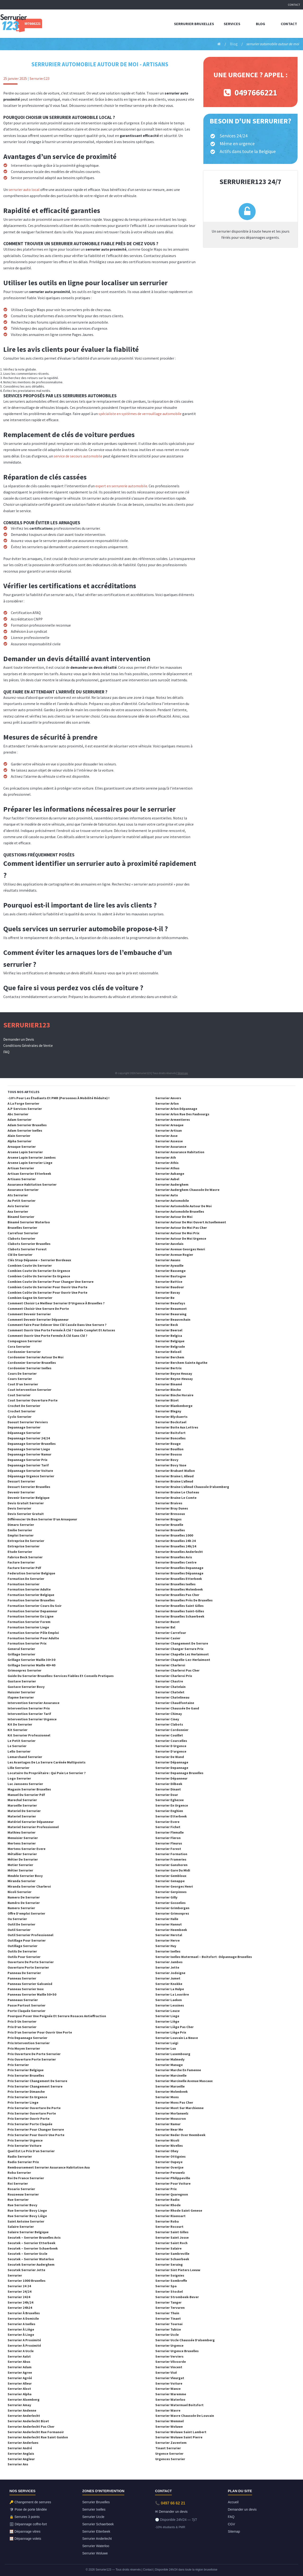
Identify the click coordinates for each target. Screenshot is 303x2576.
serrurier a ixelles (21, 2324)
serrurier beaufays (170, 1303)
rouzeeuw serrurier (23, 2194)
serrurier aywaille (169, 1265)
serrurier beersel (168, 1330)
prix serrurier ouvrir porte (28, 2118)
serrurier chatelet (169, 1692)
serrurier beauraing (171, 1314)
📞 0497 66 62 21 (170, 2503)
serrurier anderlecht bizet (28, 2421)
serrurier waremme (170, 2394)
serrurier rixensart (170, 2216)
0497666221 (256, 92)
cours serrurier (20, 1379)
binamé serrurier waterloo (29, 1222)
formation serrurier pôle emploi (33, 1633)
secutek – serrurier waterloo (31, 2259)
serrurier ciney (167, 1719)
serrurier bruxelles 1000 (174, 1535)
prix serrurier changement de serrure (37, 2081)
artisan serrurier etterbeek (29, 1173)
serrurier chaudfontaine (174, 1703)
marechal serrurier (22, 1800)
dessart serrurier (21, 1481)
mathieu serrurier (22, 1832)
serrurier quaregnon (171, 2194)
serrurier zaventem (171, 2442)
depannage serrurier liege (29, 1449)
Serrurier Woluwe (95, 2553)
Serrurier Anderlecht (97, 2538)
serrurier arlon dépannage (176, 1109)
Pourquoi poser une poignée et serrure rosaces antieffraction (57, 2016)
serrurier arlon (167, 1103)
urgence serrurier (169, 2453)
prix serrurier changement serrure (35, 2086)
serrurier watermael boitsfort (179, 2405)
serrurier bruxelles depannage (179, 1568)
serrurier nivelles (169, 2145)
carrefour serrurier (23, 1233)
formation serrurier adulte (29, 1589)
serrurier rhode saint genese (178, 2210)
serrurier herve (167, 1940)
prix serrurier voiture (24, 2145)
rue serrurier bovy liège (27, 2216)
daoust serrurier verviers (28, 1422)
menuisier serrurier (23, 1838)
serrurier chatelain (170, 1687)
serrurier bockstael (170, 1422)
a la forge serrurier (23, 1103)
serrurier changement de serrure (181, 1643)
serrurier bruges (168, 1519)
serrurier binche (168, 1389)
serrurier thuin (167, 2313)
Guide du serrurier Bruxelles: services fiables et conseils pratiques (61, 1676)
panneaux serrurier (23, 2000)
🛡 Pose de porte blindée (28, 2509)
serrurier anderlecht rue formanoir (36, 2432)
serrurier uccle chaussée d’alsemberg (185, 2340)
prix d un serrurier (22, 2021)
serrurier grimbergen (172, 1908)
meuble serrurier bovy (25, 1876)
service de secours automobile (78, 456)
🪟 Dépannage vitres (24, 2531)
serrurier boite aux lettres (176, 1427)
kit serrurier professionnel (29, 1735)
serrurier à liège (21, 2329)
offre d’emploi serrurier (26, 1913)
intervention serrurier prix (29, 1708)
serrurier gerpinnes (171, 1892)
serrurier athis (166, 1163)
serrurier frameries (170, 1859)
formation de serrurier (26, 1579)
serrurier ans (18, 2464)
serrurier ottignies (170, 2156)
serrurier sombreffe (171, 2280)
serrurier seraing (169, 2264)
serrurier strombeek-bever (177, 2297)
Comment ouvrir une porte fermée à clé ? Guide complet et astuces (61, 1330)
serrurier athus (167, 1168)
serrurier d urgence (170, 1746)
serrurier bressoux (170, 1514)
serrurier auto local (24, 189)
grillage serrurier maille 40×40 (31, 1665)
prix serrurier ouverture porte (32, 2113)
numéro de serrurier (24, 1903)
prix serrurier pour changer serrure (36, 2129)
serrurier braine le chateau (177, 1492)
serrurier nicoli (167, 2140)
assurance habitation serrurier (32, 1184)
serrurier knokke (168, 1984)
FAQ (6, 1052)
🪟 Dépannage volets (25, 2538)
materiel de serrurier (24, 1811)
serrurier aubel (167, 1179)
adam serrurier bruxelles (27, 1125)
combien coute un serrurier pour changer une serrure (51, 1281)
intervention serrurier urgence (32, 1719)
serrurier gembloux (170, 1876)
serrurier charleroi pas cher (177, 1670)
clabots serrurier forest (27, 1249)
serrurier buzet (167, 1622)
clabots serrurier (21, 1238)
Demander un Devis (18, 1039)
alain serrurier (19, 1136)
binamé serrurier (21, 1217)
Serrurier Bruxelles (194, 23)
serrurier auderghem (171, 1184)
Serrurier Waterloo (95, 2546)
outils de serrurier (22, 1951)
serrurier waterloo (170, 2399)
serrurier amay (19, 2405)
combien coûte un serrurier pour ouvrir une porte (47, 1292)
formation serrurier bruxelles (31, 1600)
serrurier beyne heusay (173, 1373)
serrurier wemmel (169, 2421)
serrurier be (164, 1298)
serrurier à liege (21, 2334)
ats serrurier (18, 1195)
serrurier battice (168, 1281)
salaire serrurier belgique (28, 2232)
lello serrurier (19, 1751)
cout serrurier (19, 1395)
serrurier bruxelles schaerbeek (179, 1616)
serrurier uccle (167, 2334)
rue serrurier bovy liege (27, 2210)
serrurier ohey (166, 2151)
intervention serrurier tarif (29, 1714)
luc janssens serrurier (25, 1784)
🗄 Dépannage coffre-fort (28, 2524)
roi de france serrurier (26, 2178)
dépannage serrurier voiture (30, 1471)
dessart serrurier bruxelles (29, 1487)
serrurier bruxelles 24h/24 (175, 1546)
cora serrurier (19, 1346)
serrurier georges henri (174, 1886)
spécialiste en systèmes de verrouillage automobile (140, 413)
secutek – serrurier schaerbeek (33, 2248)
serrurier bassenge (170, 1271)
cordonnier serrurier (24, 1352)
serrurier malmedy (170, 2059)
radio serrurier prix (23, 2162)
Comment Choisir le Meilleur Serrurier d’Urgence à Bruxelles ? (56, 1303)
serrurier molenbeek (171, 2091)
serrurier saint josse (172, 2237)
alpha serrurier (19, 1141)
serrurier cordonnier (171, 1730)
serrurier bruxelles (170, 1530)
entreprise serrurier (24, 1546)
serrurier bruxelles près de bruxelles (184, 1600)
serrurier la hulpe (169, 1989)
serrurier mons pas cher (174, 2102)
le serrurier (17, 1746)
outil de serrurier (21, 1924)
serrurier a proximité (24, 2340)
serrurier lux (165, 2048)
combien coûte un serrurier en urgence (39, 1276)
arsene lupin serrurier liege (30, 1163)
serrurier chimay (168, 1714)
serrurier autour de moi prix (177, 1233)
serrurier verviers (169, 2356)
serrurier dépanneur (171, 1778)
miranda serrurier (22, 1881)
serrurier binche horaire (174, 1395)
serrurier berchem (169, 1357)
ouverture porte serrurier (28, 1967)
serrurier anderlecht (24, 2415)
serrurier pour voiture (173, 2183)
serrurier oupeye (169, 2162)
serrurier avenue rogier (174, 1254)
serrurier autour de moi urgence (180, 1238)
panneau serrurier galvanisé (30, 1984)
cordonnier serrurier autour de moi (35, 1357)
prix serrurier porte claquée (30, 2124)
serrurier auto (166, 1195)
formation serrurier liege (28, 1627)
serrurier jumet (167, 1978)
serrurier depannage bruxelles (179, 1773)
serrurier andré (20, 2448)
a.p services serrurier (25, 1109)
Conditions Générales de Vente (28, 1045)
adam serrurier (19, 1119)
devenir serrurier (21, 1492)
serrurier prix (166, 2189)
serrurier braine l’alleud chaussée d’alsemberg (192, 1487)
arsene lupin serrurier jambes (32, 1157)
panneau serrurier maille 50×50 (32, 1994)
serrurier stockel (169, 2291)
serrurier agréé (20, 2378)
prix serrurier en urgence (27, 2097)
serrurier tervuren (170, 2307)
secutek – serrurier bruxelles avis (34, 2237)
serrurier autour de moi (173, 1217)
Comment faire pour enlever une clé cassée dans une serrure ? (57, 1325)
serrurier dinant (168, 1789)
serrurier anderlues (23, 2442)
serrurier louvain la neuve (176, 2038)
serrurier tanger (168, 2302)
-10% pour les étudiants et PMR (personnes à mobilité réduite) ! (58, 1098)
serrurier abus (19, 2361)
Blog (260, 23)
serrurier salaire (168, 2248)
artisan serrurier (21, 1168)
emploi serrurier (21, 1535)
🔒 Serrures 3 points (24, 2517)
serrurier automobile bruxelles (179, 1211)
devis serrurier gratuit (26, 1514)
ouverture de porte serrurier (31, 1962)
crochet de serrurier (24, 1406)
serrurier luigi (166, 2043)
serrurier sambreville (172, 2253)
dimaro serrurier (21, 1525)
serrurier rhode (168, 2205)
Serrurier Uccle (93, 2517)
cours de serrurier (22, 1373)
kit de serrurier (20, 1724)
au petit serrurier (22, 1200)
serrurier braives (168, 1503)
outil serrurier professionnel (30, 1935)
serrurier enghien (169, 1811)
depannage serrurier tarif (28, 1465)
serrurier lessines (169, 2005)
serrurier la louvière (172, 1994)
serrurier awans (167, 1260)
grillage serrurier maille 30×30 (31, 1660)
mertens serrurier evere (26, 1849)
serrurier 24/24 (19, 2291)
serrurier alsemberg (24, 2399)
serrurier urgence (169, 2345)
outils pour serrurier (24, 1957)
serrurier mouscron (170, 2118)
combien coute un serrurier (30, 1265)
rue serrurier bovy (22, 2205)
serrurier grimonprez (172, 1913)
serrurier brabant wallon (175, 1471)
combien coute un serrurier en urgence (39, 1271)
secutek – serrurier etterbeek (31, 2243)
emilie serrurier (20, 1530)
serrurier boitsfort (170, 1433)
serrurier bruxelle (169, 1525)
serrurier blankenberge (173, 1406)
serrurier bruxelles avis (173, 1557)
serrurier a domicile (23, 2318)
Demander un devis (242, 2509)
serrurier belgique (169, 1341)
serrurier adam (19, 2367)
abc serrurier (18, 1114)
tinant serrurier (168, 2448)
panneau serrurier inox (26, 1989)
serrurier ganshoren (171, 1865)
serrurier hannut (168, 1924)
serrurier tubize (168, 2329)
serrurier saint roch (171, 2243)
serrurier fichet (167, 1827)
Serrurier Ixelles (94, 2509)
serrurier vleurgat (169, 2378)
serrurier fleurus (168, 1843)
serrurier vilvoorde (170, 2361)
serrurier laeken (168, 2000)
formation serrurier (24, 1584)
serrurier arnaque (169, 1125)
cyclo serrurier (19, 1417)
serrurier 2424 (19, 2297)
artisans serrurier (22, 1179)
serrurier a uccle (21, 2351)
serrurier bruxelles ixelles (175, 1584)
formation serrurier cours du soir (35, 1606)
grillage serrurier (21, 1654)
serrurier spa (166, 2286)
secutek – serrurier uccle (27, 2253)
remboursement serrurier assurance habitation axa (49, 2167)
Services (232, 23)
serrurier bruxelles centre (175, 1562)
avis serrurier (18, 1206)
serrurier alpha (19, 2394)
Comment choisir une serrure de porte (38, 1308)
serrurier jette (167, 1967)
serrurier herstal (168, 1935)
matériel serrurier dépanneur (31, 1822)
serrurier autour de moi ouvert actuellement (190, 1222)
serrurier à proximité (24, 2345)
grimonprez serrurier (24, 1670)
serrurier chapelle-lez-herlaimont (182, 1660)
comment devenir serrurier (29, 1314)
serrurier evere (167, 1822)
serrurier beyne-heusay (174, 1379)
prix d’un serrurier (22, 2027)
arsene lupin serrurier (25, 1152)
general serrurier (21, 1649)
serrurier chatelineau (172, 1697)
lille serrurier (18, 1768)
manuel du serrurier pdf (26, 1795)
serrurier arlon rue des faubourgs (182, 1114)
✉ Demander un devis (171, 2511)
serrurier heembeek (171, 1930)
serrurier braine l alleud (174, 1476)
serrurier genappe (170, 1881)
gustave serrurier (22, 1681)
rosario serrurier (21, 2189)
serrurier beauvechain (172, 1319)
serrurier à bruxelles (24, 2313)
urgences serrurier (170, 2459)
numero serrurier (21, 1908)
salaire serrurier (21, 2226)
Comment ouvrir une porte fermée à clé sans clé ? (47, 1335)
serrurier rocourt (169, 2226)
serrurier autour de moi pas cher (181, 1227)
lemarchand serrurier (25, 1757)
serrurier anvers (168, 1098)
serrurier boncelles (170, 1438)
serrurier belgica (168, 1335)
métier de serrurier (23, 1859)
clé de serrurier (20, 1254)
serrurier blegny (168, 1411)
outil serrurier (19, 1930)
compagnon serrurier (25, 1341)
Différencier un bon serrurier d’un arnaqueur (42, 1519)
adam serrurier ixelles (25, 1130)
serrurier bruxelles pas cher (177, 1595)
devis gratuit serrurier (26, 1503)
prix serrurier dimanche (26, 2091)
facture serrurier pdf (24, 1568)
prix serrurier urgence (25, 2140)
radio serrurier (20, 2156)
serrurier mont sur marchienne (179, 2108)
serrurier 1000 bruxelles (26, 2280)
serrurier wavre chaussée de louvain (184, 2415)
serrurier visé (166, 2372)
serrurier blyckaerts (171, 1417)
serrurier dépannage (171, 1762)
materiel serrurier (22, 1816)
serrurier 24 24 (19, 2286)
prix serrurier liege (23, 2102)
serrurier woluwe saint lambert (180, 2432)
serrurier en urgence (171, 1805)
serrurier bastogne (170, 1276)
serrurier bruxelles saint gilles (179, 1606)
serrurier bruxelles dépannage (179, 1573)
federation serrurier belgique (31, 1573)
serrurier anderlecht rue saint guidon (38, 2437)
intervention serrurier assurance (33, 1703)
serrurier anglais (21, 2453)
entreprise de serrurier (26, 1541)
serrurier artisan (168, 1130)
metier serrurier (20, 1865)
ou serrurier (17, 1919)
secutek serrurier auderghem (31, 2264)
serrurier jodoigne (170, 1973)
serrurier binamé (168, 1384)
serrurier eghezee (169, 1800)
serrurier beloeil (168, 1352)
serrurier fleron (168, 1838)
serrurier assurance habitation (179, 1152)
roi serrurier (18, 2183)
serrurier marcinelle (171, 2075)
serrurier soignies (169, 2275)
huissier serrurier (21, 1692)
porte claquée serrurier (26, 2011)
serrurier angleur (21, 2459)
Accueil (233, 2502)
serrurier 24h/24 (20, 2302)
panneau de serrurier (24, 1973)
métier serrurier (20, 1870)
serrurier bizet (167, 1400)
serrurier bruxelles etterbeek (178, 1579)
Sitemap (183, 1073)
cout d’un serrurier (23, 1384)
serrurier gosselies (170, 1903)
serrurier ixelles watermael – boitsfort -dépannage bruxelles (203, 1957)
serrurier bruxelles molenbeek (179, 1589)
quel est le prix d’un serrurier (31, 2151)
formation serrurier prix (27, 1643)
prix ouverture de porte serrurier (34, 2054)
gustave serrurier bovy (26, 1687)
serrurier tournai (169, 2324)
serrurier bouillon (169, 1449)
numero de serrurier (24, 1897)
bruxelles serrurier (22, 1227)
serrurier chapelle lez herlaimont (182, 1654)
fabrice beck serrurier (25, 1557)
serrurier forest (168, 1849)
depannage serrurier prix (27, 1460)
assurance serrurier (23, 1190)
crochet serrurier (22, 1411)
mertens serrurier (22, 1843)
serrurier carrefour (170, 1633)
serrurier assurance (170, 1146)
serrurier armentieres (172, 1119)
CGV (231, 2524)
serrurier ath (165, 1157)
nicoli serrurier (19, 1892)
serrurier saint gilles (171, 2232)
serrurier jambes (169, 1962)
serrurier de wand (169, 1757)
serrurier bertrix (168, 1368)
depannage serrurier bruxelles (32, 1444)
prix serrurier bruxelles (26, 2075)
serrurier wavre (167, 2410)
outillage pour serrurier (27, 1940)
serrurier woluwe (169, 2426)
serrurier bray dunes (171, 1508)
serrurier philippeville (172, 2178)
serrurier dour (166, 1795)
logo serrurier (19, 1778)
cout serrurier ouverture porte (33, 1400)
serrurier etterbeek (171, 1816)
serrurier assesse (169, 1141)
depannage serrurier (24, 1427)
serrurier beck (166, 1325)
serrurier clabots (169, 1724)
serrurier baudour (169, 1287)
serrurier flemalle (169, 1832)
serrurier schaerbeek (172, 2259)
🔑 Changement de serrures (30, 2502)
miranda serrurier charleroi (29, 1886)
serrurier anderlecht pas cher (31, 2426)
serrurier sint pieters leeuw (177, 2270)
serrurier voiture (168, 2383)
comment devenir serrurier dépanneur (38, 1319)
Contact (294, 4)
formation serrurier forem (29, 1622)
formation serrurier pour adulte (33, 1638)
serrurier (15, 2275)
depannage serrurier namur (29, 1454)
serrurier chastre (169, 1681)
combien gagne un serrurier (30, 1298)
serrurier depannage (171, 1768)
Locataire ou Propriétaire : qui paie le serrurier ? (47, 1773)
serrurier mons (167, 2097)
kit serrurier (17, 1730)
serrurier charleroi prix (173, 1676)
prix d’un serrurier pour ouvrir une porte (40, 2032)
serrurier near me (169, 2129)
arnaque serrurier (22, 1146)
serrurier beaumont (171, 1308)
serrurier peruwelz (170, 2172)
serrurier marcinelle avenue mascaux (184, 2081)
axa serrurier (18, 1211)
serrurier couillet (169, 1735)
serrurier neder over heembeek (180, 2135)
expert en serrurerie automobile (121, 486)
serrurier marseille (170, 2086)
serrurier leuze (167, 2011)
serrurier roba (167, 2221)
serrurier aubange (169, 1173)
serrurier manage (169, 2065)
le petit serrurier (22, 1741)
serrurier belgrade (170, 1346)
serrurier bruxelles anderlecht (179, 1552)
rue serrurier (18, 2199)
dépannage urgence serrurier (31, 1476)
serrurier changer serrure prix (179, 1649)
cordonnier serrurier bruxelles (32, 1362)
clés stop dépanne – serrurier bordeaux (39, 1260)
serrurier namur (168, 2124)
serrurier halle (166, 1919)
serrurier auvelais (169, 1244)
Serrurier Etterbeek (96, 2531)
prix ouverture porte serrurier (32, 2059)
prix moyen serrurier (24, 2048)
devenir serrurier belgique (28, 1498)
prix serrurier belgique (26, 2070)
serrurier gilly (166, 1897)
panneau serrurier (22, 1978)
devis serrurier (19, 1508)
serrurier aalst (19, 2356)
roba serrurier (19, 2172)
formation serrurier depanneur (32, 1611)
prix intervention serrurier (29, 2043)
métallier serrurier (22, 1854)
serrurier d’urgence (170, 1751)
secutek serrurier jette (26, 2270)
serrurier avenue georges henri (180, 1249)
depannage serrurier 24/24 (29, 1438)
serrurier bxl (165, 1627)
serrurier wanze (168, 2388)
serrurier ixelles (167, 1951)
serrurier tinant (168, 2318)
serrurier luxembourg (172, 2054)
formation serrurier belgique (31, 1595)
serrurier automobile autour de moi (183, 1206)
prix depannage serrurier (27, 2038)
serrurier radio (167, 2199)
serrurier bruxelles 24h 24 (175, 1541)
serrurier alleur (20, 2383)
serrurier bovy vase (170, 1465)
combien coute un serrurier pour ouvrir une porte (47, 1287)
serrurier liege (167, 2016)
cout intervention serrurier (29, 1389)
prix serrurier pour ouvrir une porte (36, 2135)
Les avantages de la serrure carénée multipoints (46, 1762)
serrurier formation (171, 1854)
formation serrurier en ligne (30, 1616)
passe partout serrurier (26, 2005)
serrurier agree (20, 2372)
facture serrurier (21, 1562)
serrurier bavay (167, 1292)
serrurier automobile (172, 1200)
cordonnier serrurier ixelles (29, 1368)
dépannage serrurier (24, 1433)
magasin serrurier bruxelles (29, 1789)
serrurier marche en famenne (178, 2070)
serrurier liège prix (170, 2032)
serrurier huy (165, 1946)
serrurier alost (19, 2388)
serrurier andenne (22, 2410)
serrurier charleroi (170, 1665)
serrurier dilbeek (168, 1784)
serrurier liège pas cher (174, 2027)
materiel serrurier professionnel (33, 1827)
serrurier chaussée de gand (177, 1708)
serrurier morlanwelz (171, 2113)
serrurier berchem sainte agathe (181, 1362)
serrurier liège (167, 2021)
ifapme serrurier (21, 1697)
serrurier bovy (166, 1460)
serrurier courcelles (171, 1741)
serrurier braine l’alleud (174, 1481)
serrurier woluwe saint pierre (178, 2437)
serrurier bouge (168, 1444)
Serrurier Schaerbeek (98, 2524)
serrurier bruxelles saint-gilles (179, 1611)
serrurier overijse (169, 2167)
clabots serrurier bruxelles (29, 1244)
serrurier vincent (168, 2367)
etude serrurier (20, 1552)
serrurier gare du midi (172, 1870)
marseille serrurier (22, 1805)
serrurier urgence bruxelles (177, 2351)
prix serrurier (18, 2065)
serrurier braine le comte (175, 1498)
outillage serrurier (22, 1946)
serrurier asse (166, 1136)
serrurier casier (167, 1638)
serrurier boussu (168, 1454)
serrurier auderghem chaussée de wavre (187, 1190)
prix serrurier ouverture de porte (34, 2108)
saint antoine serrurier (26, 2221)
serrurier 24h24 (20, 2307)
